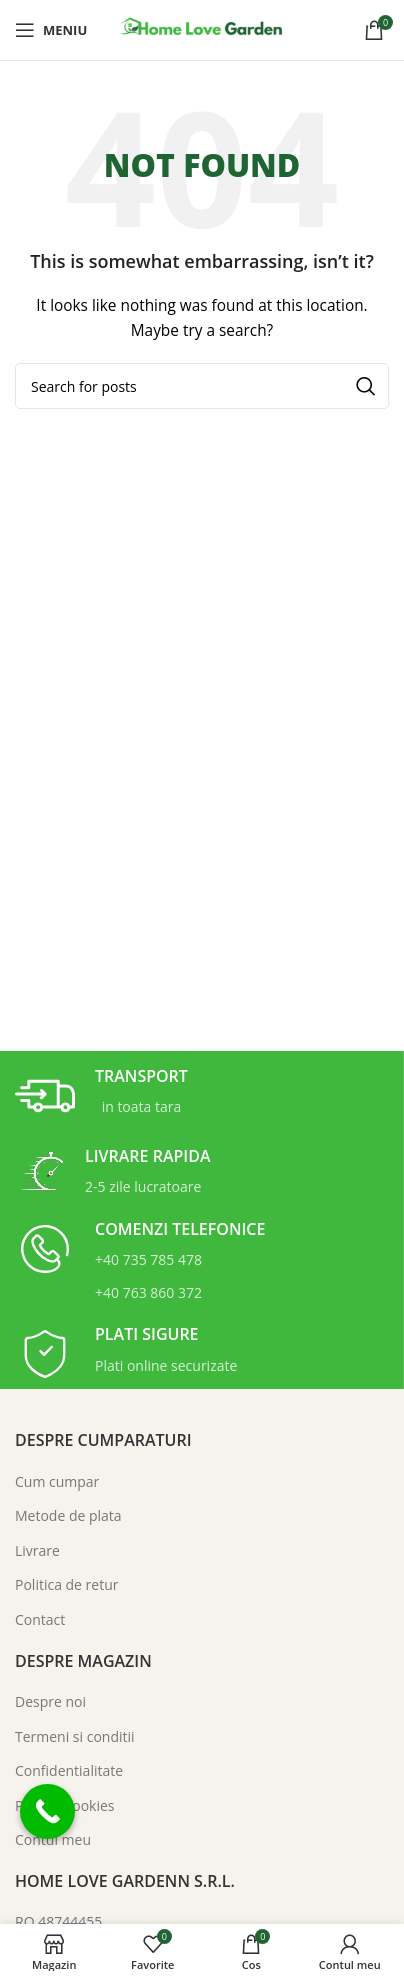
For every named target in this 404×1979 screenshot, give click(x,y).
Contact (40, 1619)
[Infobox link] (101, 1096)
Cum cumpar (57, 1481)
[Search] (202, 386)
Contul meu (53, 1839)
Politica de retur (67, 1584)
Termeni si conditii (75, 1736)
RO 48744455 (58, 1921)
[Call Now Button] (47, 1811)
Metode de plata (68, 1515)
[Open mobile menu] (51, 30)
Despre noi (50, 1701)
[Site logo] (202, 28)
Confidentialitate (69, 1770)
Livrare (37, 1550)
